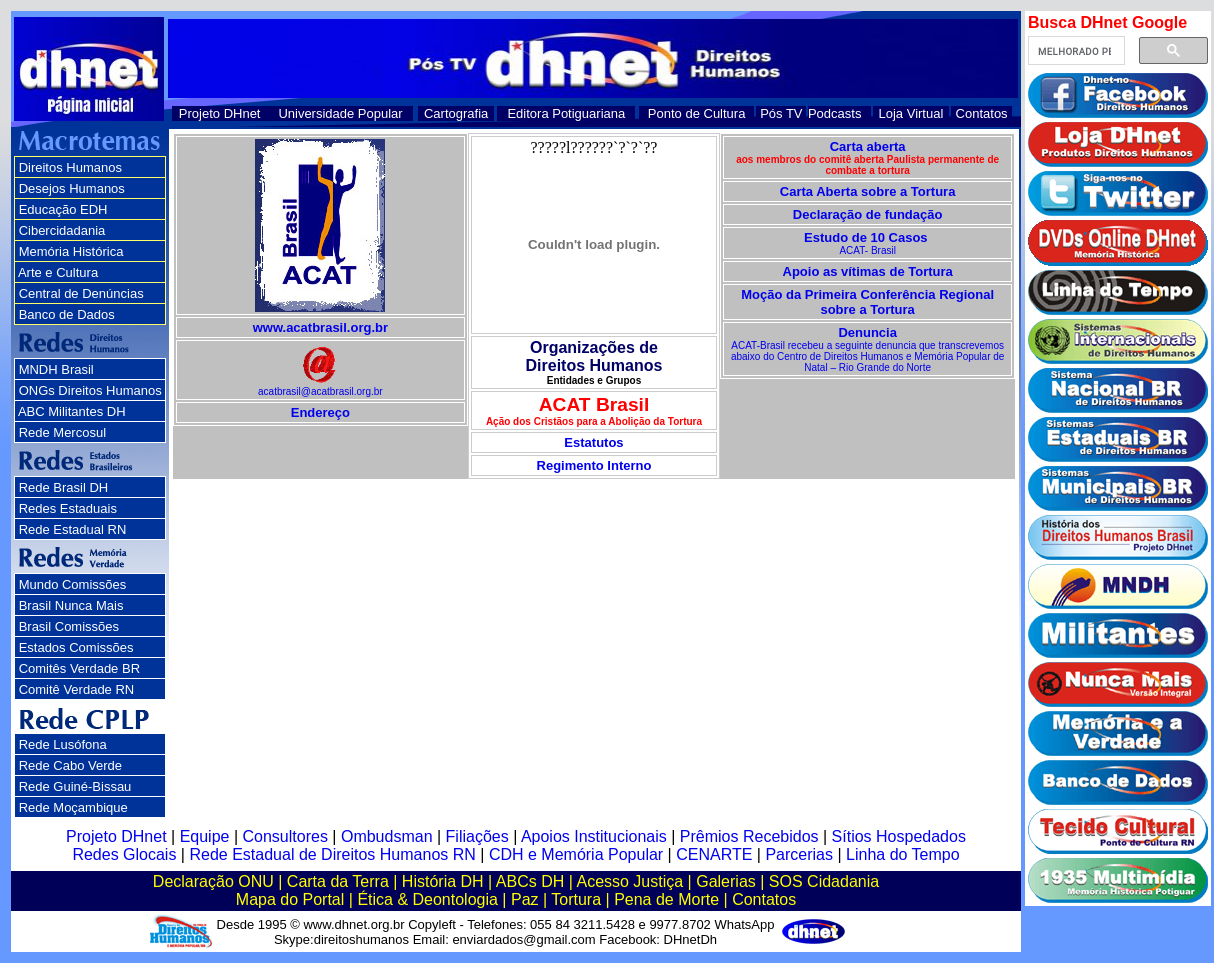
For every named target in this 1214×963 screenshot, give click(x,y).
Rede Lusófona (63, 744)
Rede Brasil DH (64, 487)
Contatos (982, 113)
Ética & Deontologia (427, 899)
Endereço (320, 412)
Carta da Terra (338, 881)
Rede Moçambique (73, 807)
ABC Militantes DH (72, 411)
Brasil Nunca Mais (71, 605)
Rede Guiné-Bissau (75, 786)
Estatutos (593, 442)
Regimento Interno (594, 465)
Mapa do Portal (290, 899)
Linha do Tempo (903, 854)
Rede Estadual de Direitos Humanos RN (332, 854)
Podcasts (834, 113)
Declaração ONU (213, 881)
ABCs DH (530, 881)
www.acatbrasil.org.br (320, 327)
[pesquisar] (1074, 51)
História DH (443, 881)
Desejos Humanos (72, 188)
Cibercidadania (62, 230)
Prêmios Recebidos (749, 836)
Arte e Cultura (58, 272)
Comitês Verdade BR (79, 668)
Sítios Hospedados (899, 836)
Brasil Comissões (69, 626)
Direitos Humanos (70, 167)
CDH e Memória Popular (576, 854)
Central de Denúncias (81, 293)
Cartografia (456, 113)
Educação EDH (63, 209)
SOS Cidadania (824, 881)
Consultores (285, 836)
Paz (525, 899)
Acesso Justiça (629, 881)
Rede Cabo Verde (70, 765)
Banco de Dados (67, 314)
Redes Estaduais (68, 508)
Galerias (726, 881)
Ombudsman (387, 836)
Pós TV (781, 113)
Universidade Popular (340, 113)
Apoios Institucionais (594, 836)
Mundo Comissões (73, 584)
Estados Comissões (76, 647)
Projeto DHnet (220, 113)
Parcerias (799, 854)
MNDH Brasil (56, 369)
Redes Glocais (124, 854)
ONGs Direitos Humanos (90, 390)
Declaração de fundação (868, 214)
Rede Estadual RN (73, 529)
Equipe (205, 836)
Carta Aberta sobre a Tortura (868, 191)
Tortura (576, 899)
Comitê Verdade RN (77, 689)
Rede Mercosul (62, 432)
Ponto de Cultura (697, 113)
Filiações (477, 836)
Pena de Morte (666, 899)
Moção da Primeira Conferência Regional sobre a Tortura (867, 302)
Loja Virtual (911, 113)
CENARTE (714, 854)
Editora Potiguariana (566, 113)
